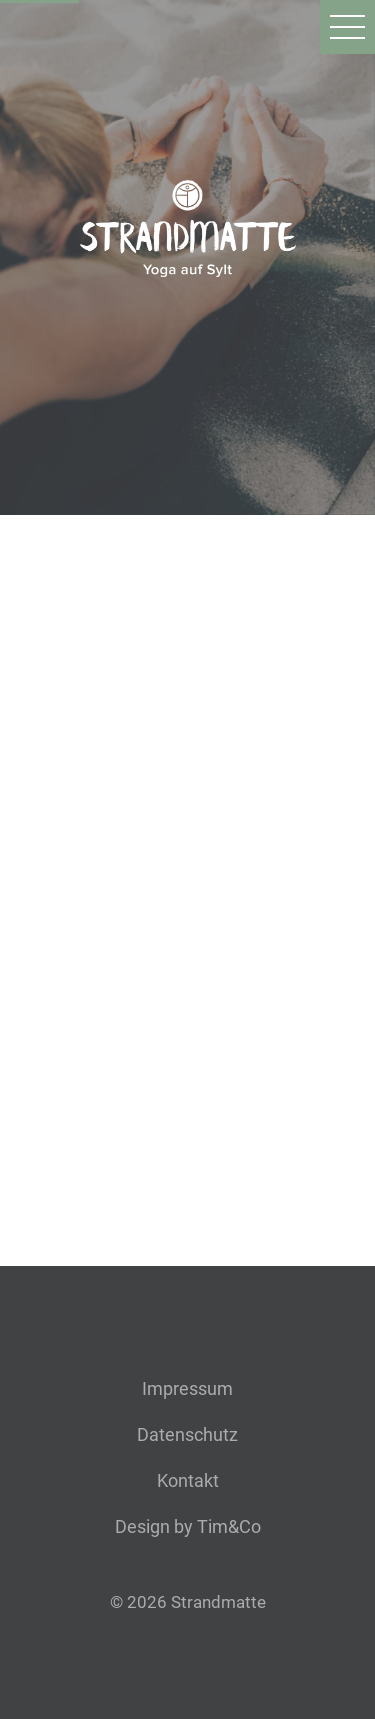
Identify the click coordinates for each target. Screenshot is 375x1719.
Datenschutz (187, 1434)
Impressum (187, 1388)
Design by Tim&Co (188, 1526)
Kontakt (188, 1480)
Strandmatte (218, 1602)
